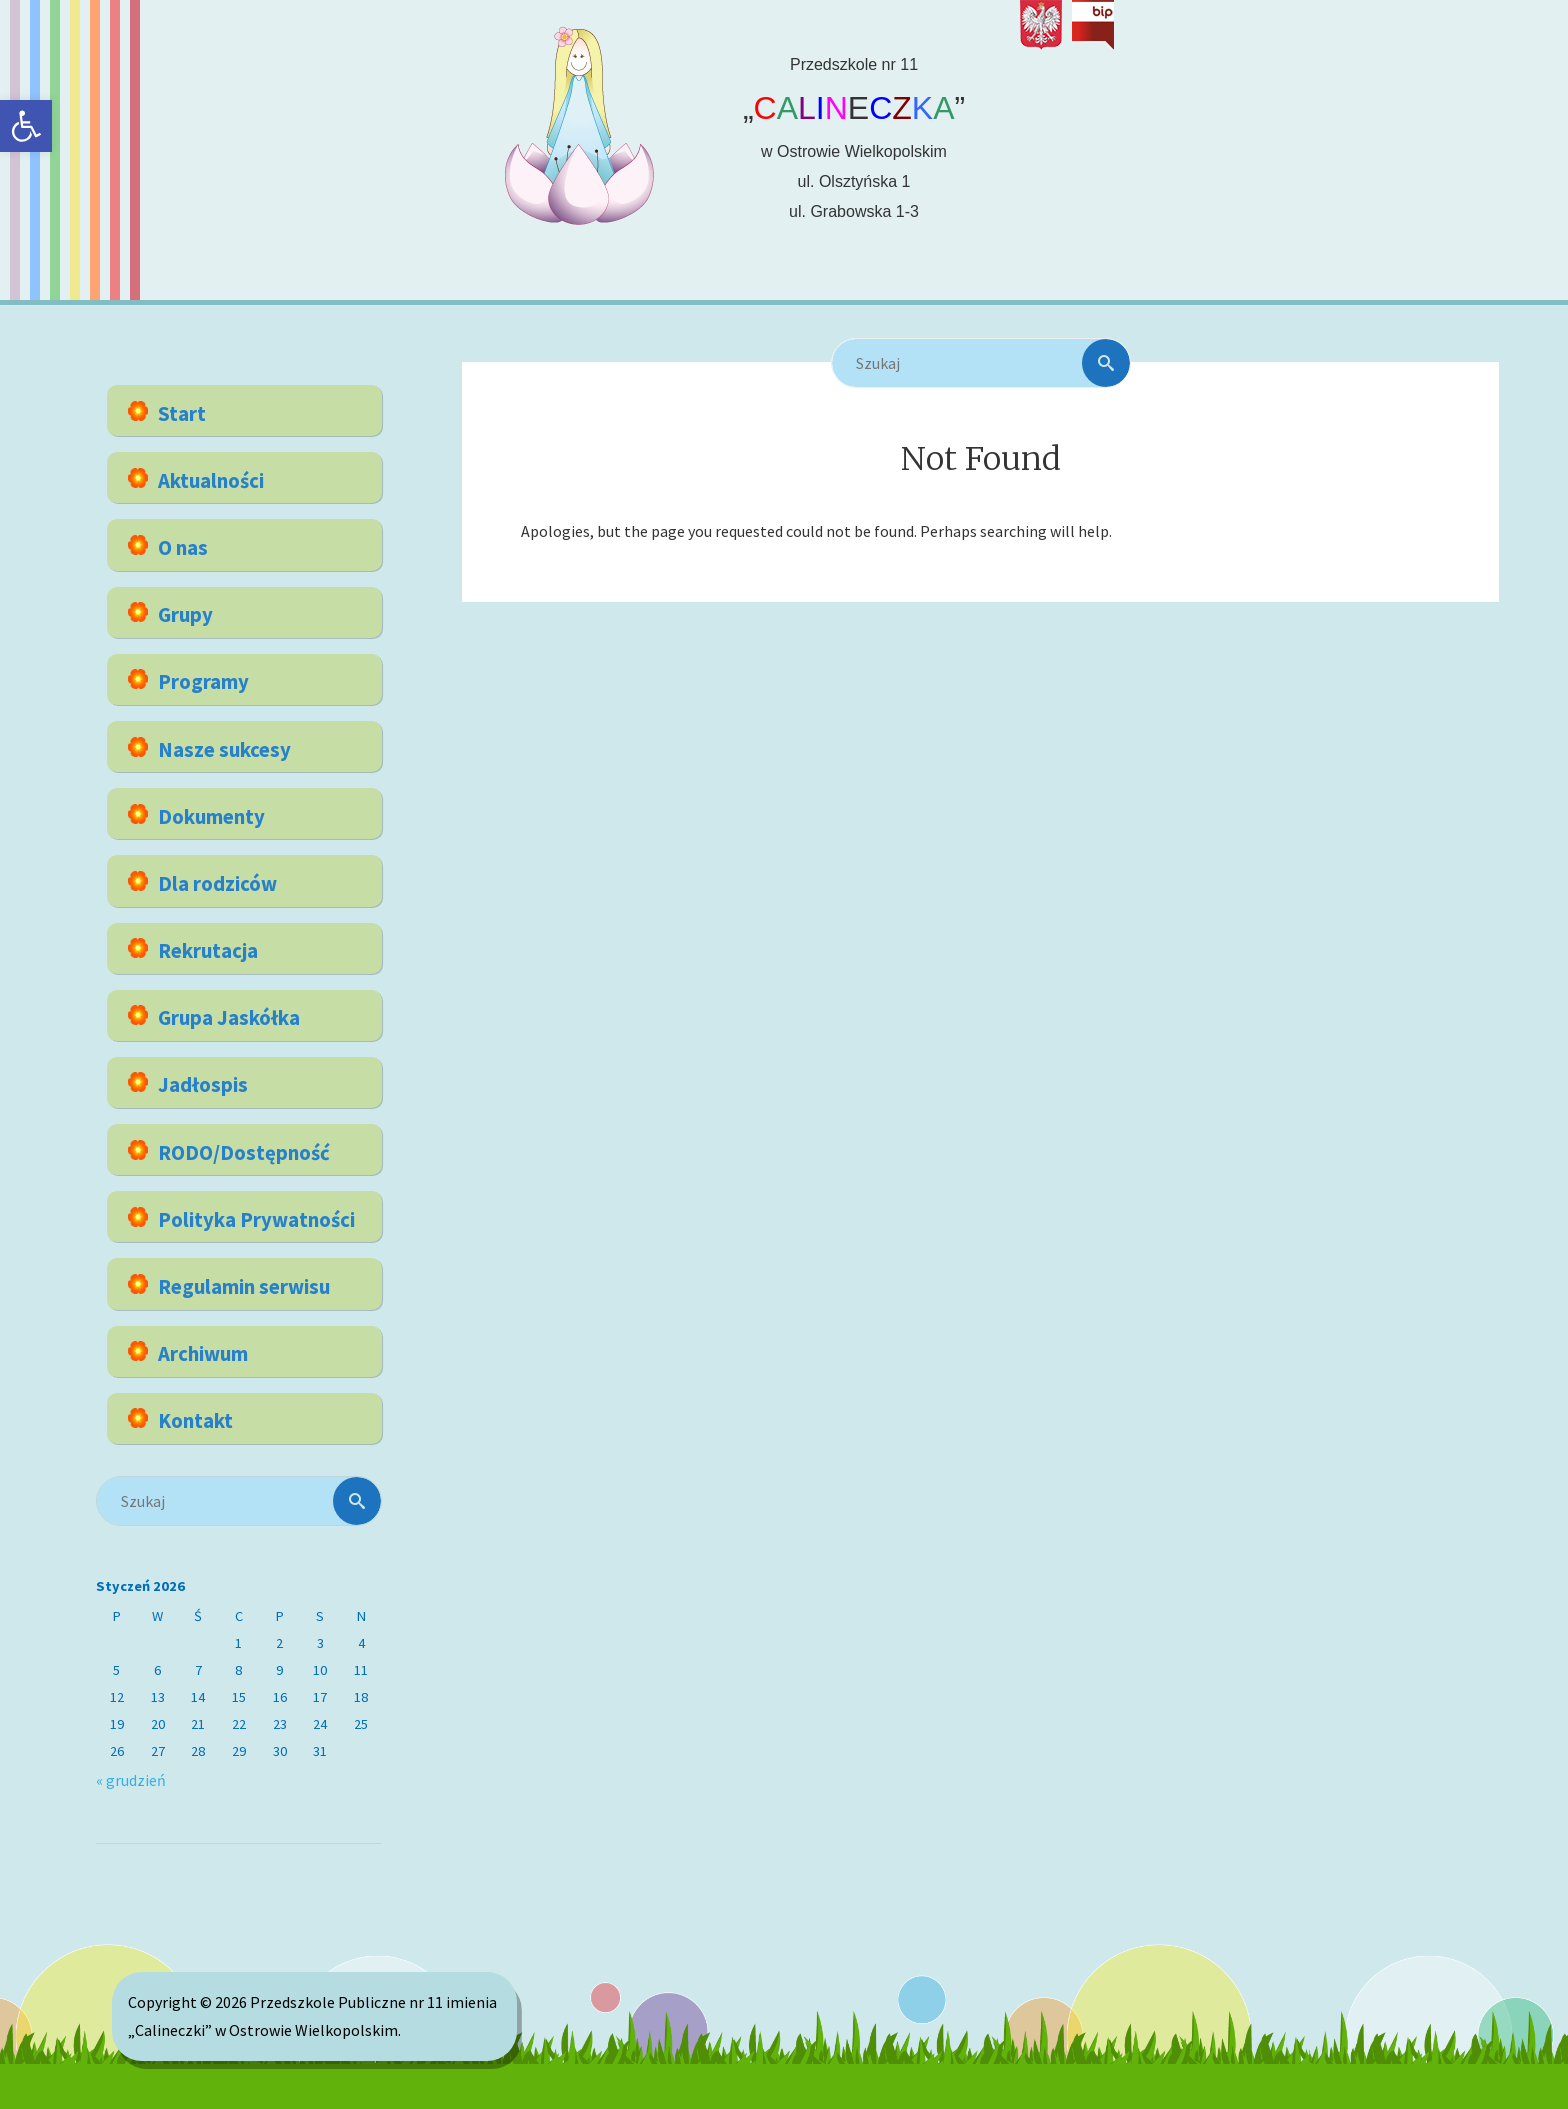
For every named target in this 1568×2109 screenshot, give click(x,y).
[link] (26, 126)
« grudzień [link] (131, 1780)
